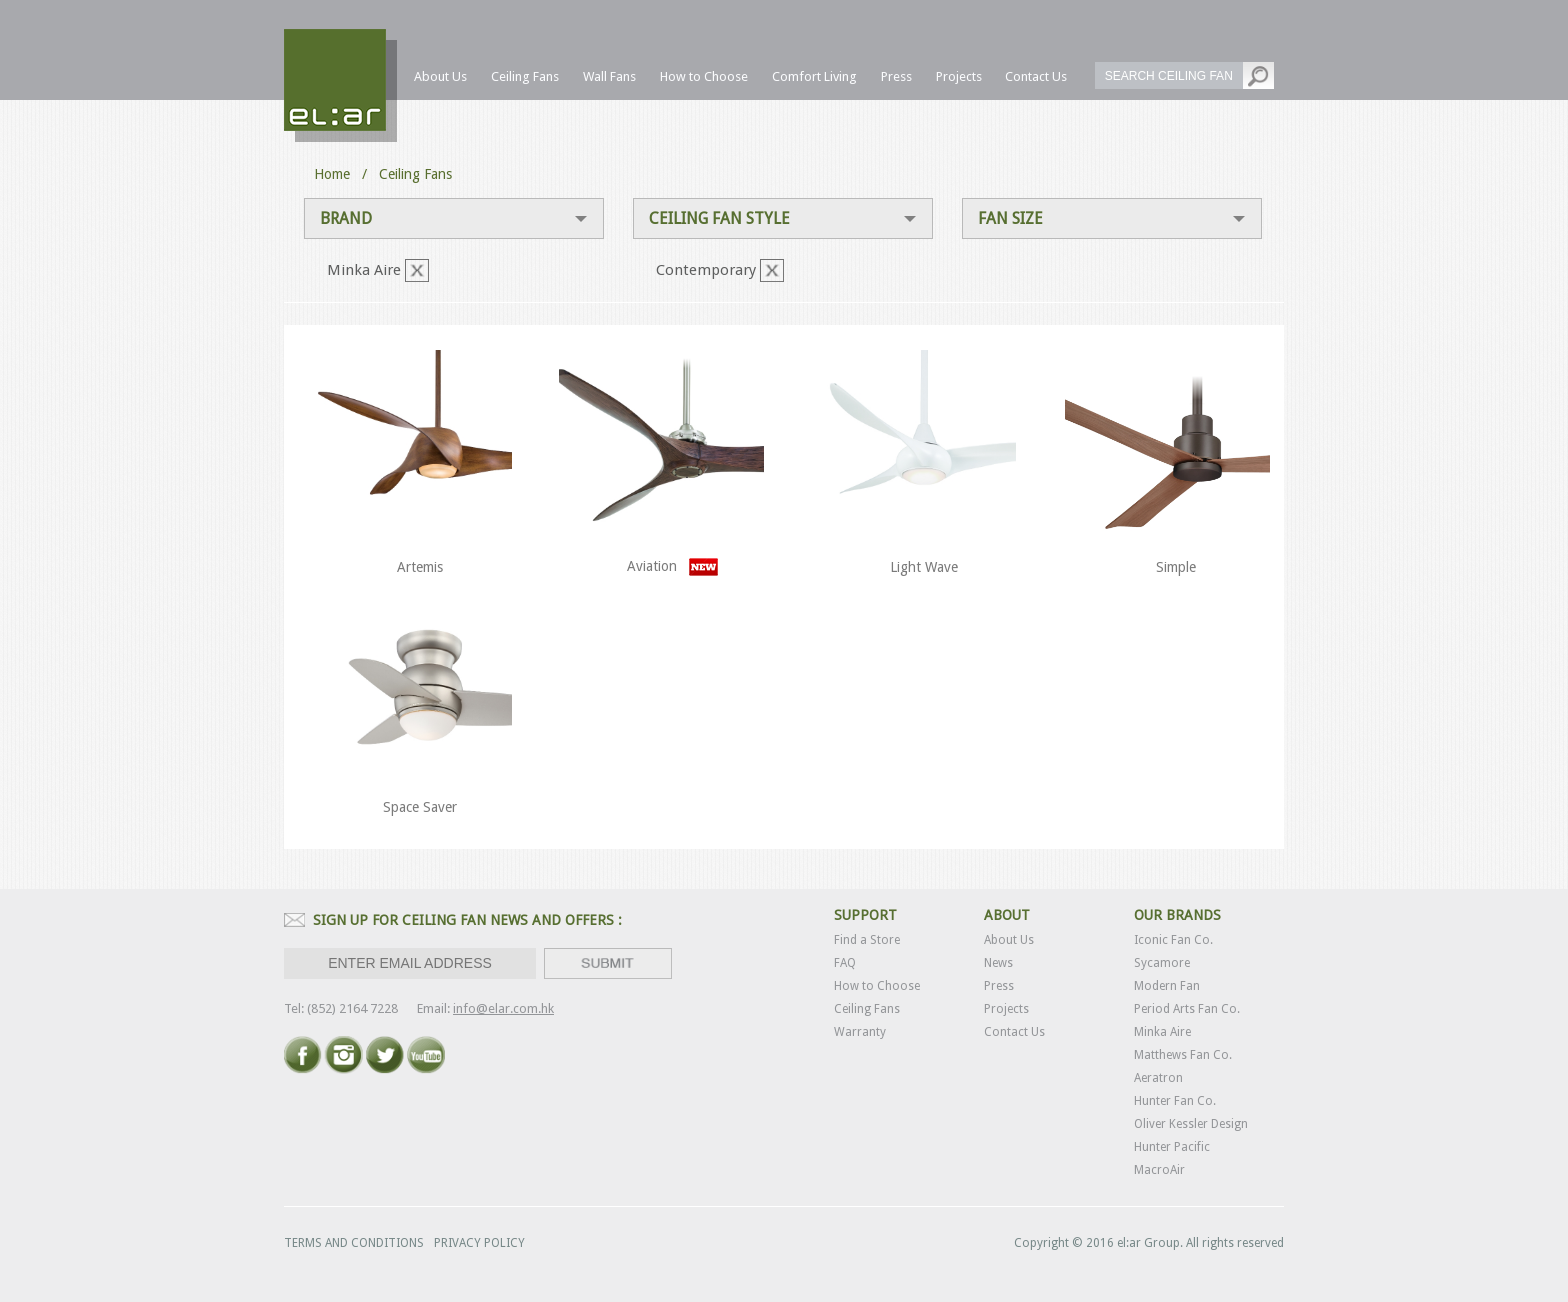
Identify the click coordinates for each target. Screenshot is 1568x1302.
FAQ (845, 963)
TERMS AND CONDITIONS (354, 1243)
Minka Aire (1162, 1032)
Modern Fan (1167, 986)
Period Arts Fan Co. (1187, 1009)
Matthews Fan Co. (1183, 1055)
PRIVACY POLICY (479, 1243)
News (998, 963)
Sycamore (1162, 963)
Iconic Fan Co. (1173, 940)
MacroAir (1159, 1170)
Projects (1006, 1009)
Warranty (860, 1032)
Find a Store (867, 940)
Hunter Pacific (1172, 1147)
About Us (1009, 940)
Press (999, 986)
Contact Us (1014, 1032)
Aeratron (1158, 1078)
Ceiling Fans (867, 1009)
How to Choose (877, 986)
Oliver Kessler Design (1191, 1124)
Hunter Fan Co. (1175, 1101)
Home (332, 174)
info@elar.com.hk (503, 1008)
